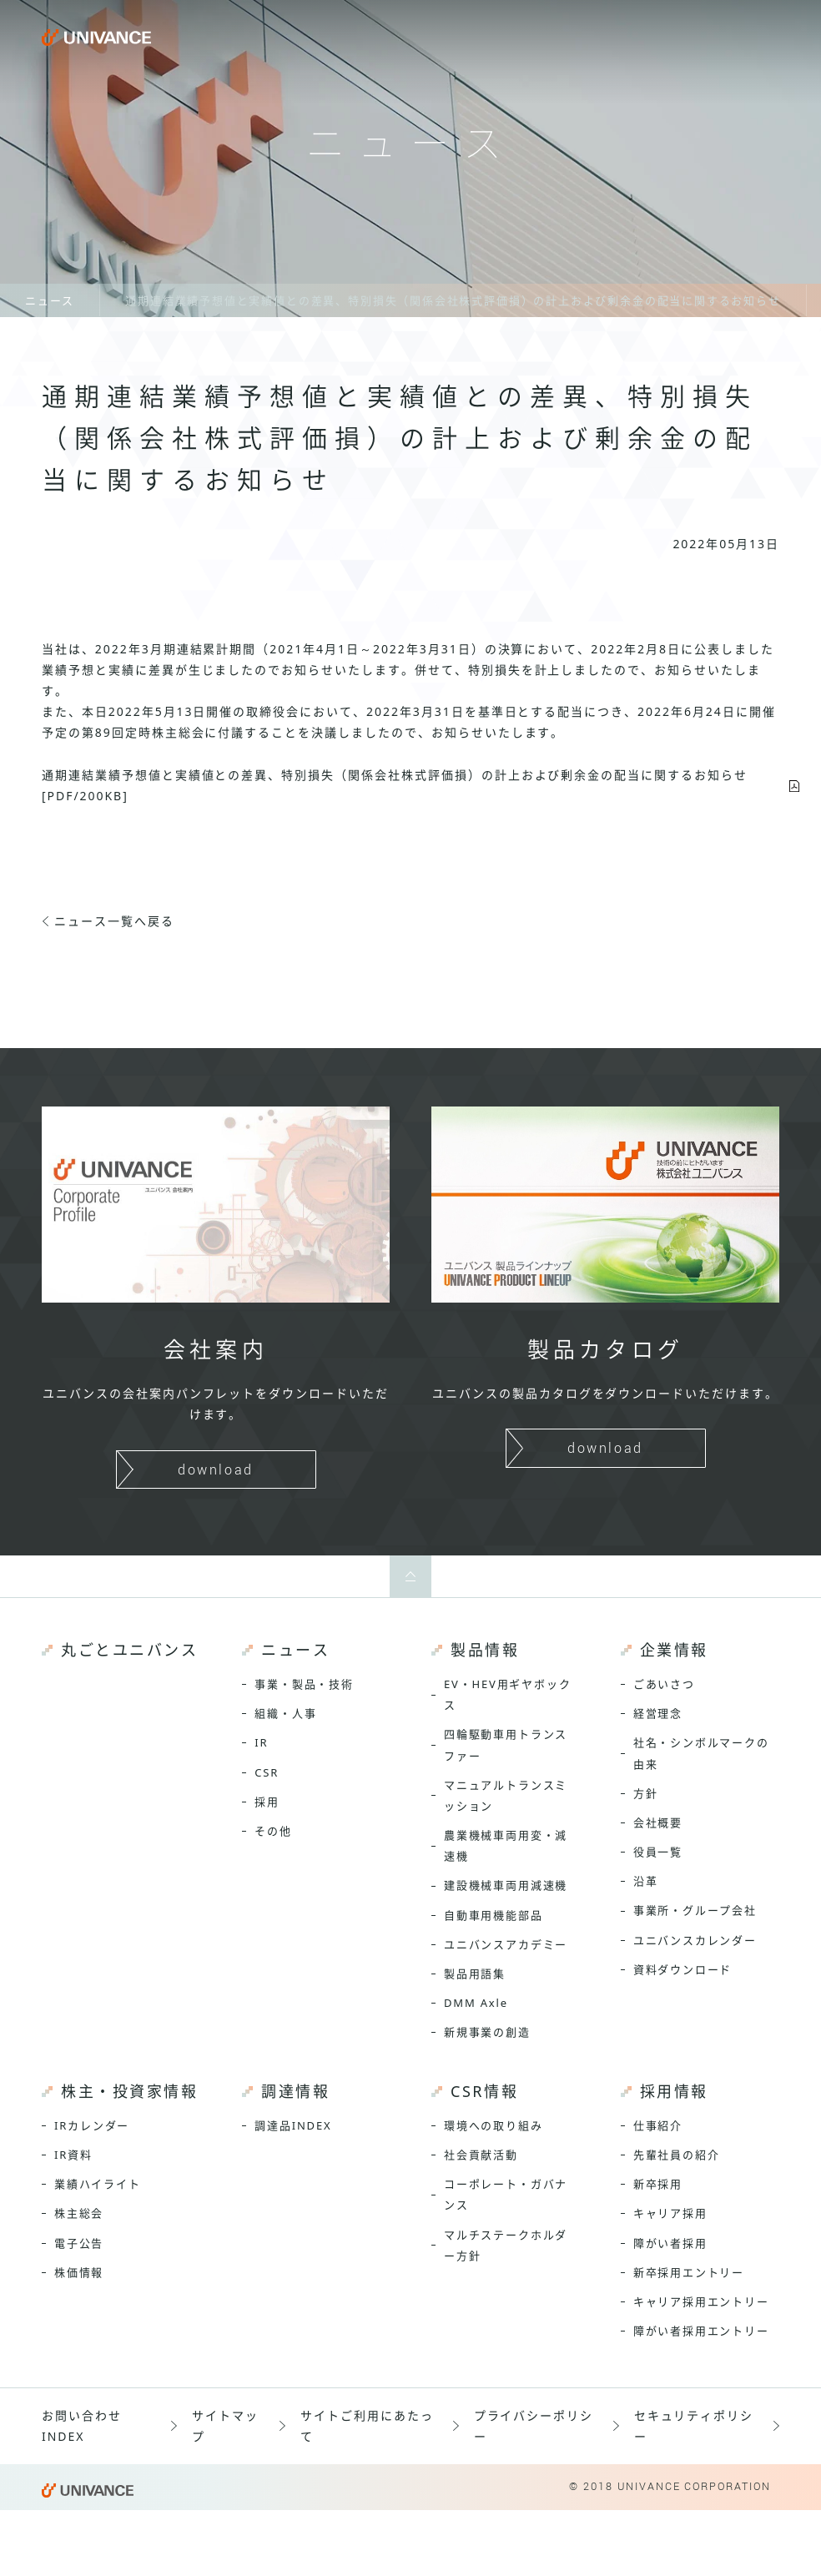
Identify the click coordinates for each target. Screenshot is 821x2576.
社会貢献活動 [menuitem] (481, 2154)
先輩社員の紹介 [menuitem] (676, 2154)
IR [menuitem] (261, 1742)
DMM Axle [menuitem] (476, 2002)
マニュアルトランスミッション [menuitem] (505, 1795)
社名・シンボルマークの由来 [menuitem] (701, 1753)
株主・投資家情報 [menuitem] (129, 2091)
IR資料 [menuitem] (73, 2154)
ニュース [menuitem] (295, 1650)
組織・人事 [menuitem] (285, 1713)
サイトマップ (225, 2425)
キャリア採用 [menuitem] (670, 2213)
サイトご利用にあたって (367, 2425)
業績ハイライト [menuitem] (97, 2183)
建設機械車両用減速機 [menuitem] (505, 1885)
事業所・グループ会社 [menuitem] (695, 1910)
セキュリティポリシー (694, 2425)
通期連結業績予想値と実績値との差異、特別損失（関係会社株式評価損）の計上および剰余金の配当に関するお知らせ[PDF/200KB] (395, 785)
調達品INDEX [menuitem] (292, 2125)
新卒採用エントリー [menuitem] (688, 2272)
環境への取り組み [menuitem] (493, 2125)
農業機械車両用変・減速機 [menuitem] (505, 1845)
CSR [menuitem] (266, 1772)
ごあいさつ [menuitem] (664, 1683)
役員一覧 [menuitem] (657, 1851)
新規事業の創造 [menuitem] (487, 2031)
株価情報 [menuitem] (78, 2272)
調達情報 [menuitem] (295, 2091)
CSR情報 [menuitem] (484, 2091)
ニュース (49, 300)
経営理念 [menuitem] (657, 1713)
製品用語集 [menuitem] (475, 1973)
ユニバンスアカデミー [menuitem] (505, 1944)
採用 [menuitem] (267, 1801)
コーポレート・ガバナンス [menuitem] (505, 2194)
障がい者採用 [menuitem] (670, 2243)
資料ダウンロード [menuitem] (683, 1969)
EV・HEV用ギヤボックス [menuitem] (508, 1694)
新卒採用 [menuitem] (657, 2183)
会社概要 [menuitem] (657, 1822)
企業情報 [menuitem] (674, 1650)
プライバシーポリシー (534, 2425)
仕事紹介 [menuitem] (657, 2125)
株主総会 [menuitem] (78, 2213)
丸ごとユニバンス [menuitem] (129, 1650)
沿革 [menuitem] (645, 1880)
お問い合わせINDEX (82, 2425)
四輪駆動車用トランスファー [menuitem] (505, 1744)
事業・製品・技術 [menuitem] (304, 1683)
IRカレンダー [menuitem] (91, 2125)
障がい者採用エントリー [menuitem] (701, 2330)
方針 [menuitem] (645, 1793)
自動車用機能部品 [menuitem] (493, 1915)
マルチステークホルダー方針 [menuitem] (505, 2245)
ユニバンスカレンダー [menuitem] (695, 1940)
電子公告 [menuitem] (78, 2243)
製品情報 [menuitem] (485, 1650)
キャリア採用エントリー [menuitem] (701, 2301)
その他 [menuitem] (272, 1830)
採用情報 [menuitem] (674, 2091)
